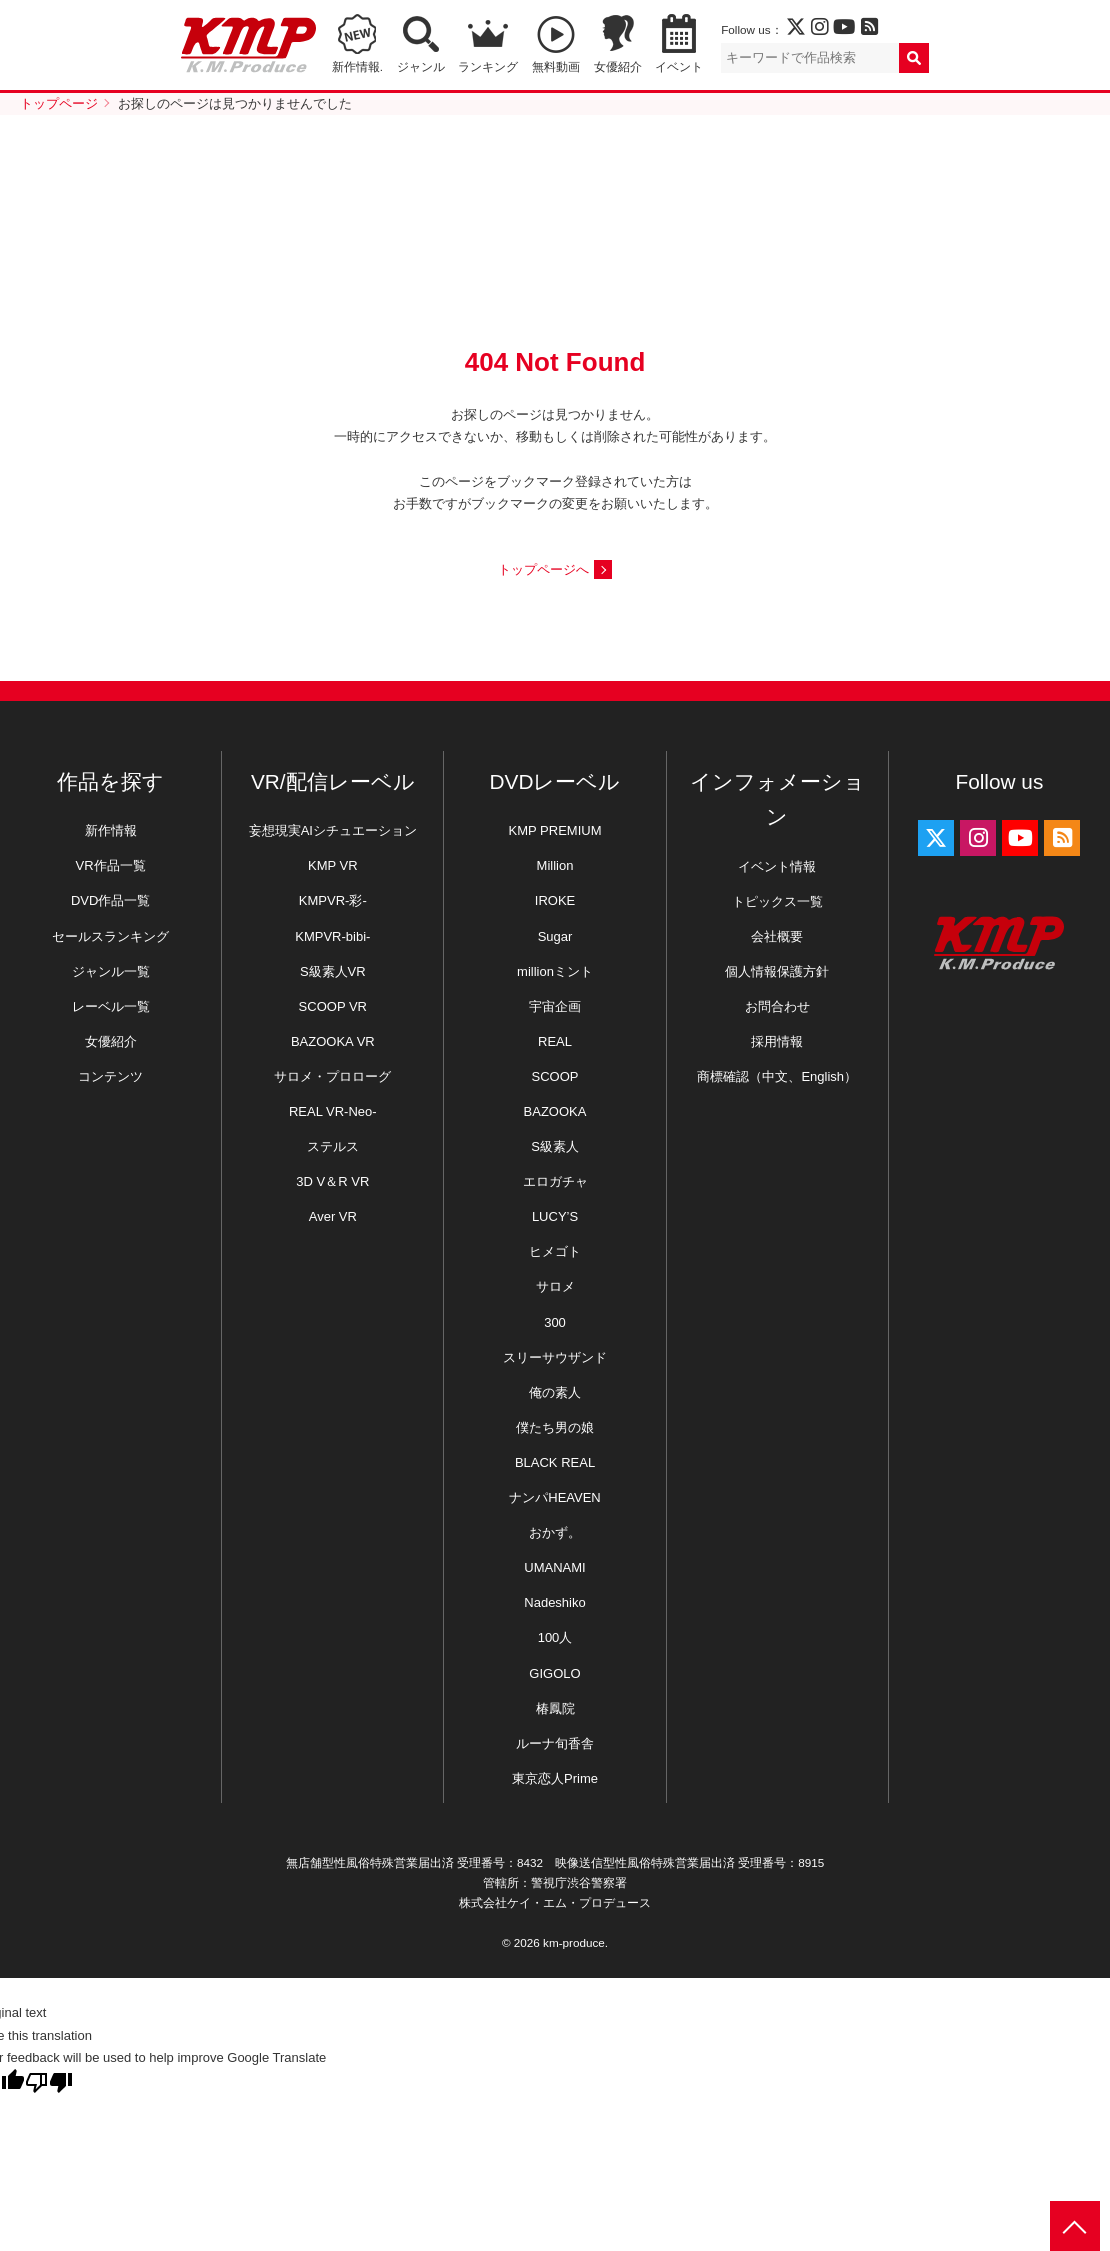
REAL (555, 1041)
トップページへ (543, 569)
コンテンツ (110, 1076)
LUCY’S (555, 1216)
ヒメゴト (555, 1251)
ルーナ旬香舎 (555, 1743)
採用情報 (777, 1041)
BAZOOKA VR (333, 1041)
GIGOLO (554, 1673)
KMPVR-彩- (333, 900)
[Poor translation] (49, 2082)
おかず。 (555, 1532)
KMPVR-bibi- (332, 936)
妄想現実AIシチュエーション (333, 830)
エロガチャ (555, 1181)
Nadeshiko (554, 1602)
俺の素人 (555, 1392)
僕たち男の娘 (555, 1427)
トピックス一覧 (777, 901)
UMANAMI (554, 1567)
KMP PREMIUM (555, 830)
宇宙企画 (555, 1006)
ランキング (488, 66)
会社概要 (777, 936)
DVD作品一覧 (110, 900)
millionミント (555, 971)
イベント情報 (777, 866)
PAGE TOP (1075, 2226)
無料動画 (556, 66)
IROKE (555, 900)
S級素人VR (333, 971)
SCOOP (555, 1076)
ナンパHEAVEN (555, 1497)
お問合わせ (777, 1006)
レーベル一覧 (111, 1006)
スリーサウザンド (555, 1357)
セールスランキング (110, 936)
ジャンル (421, 66)
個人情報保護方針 (777, 971)
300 (555, 1322)
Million (555, 865)
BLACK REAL (555, 1462)
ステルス (333, 1146)
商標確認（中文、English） (777, 1076)
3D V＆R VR (332, 1181)
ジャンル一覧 (111, 971)
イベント (679, 66)
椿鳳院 (555, 1708)
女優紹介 (618, 66)
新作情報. (357, 66)
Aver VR (333, 1216)
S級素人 (555, 1146)
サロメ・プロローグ (332, 1076)
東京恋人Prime (555, 1778)
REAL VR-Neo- (333, 1111)
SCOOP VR (333, 1006)
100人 (555, 1637)
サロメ (555, 1286)
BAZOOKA (555, 1111)
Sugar (555, 936)
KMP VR (333, 865)
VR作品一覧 (111, 865)
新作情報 (111, 830)
